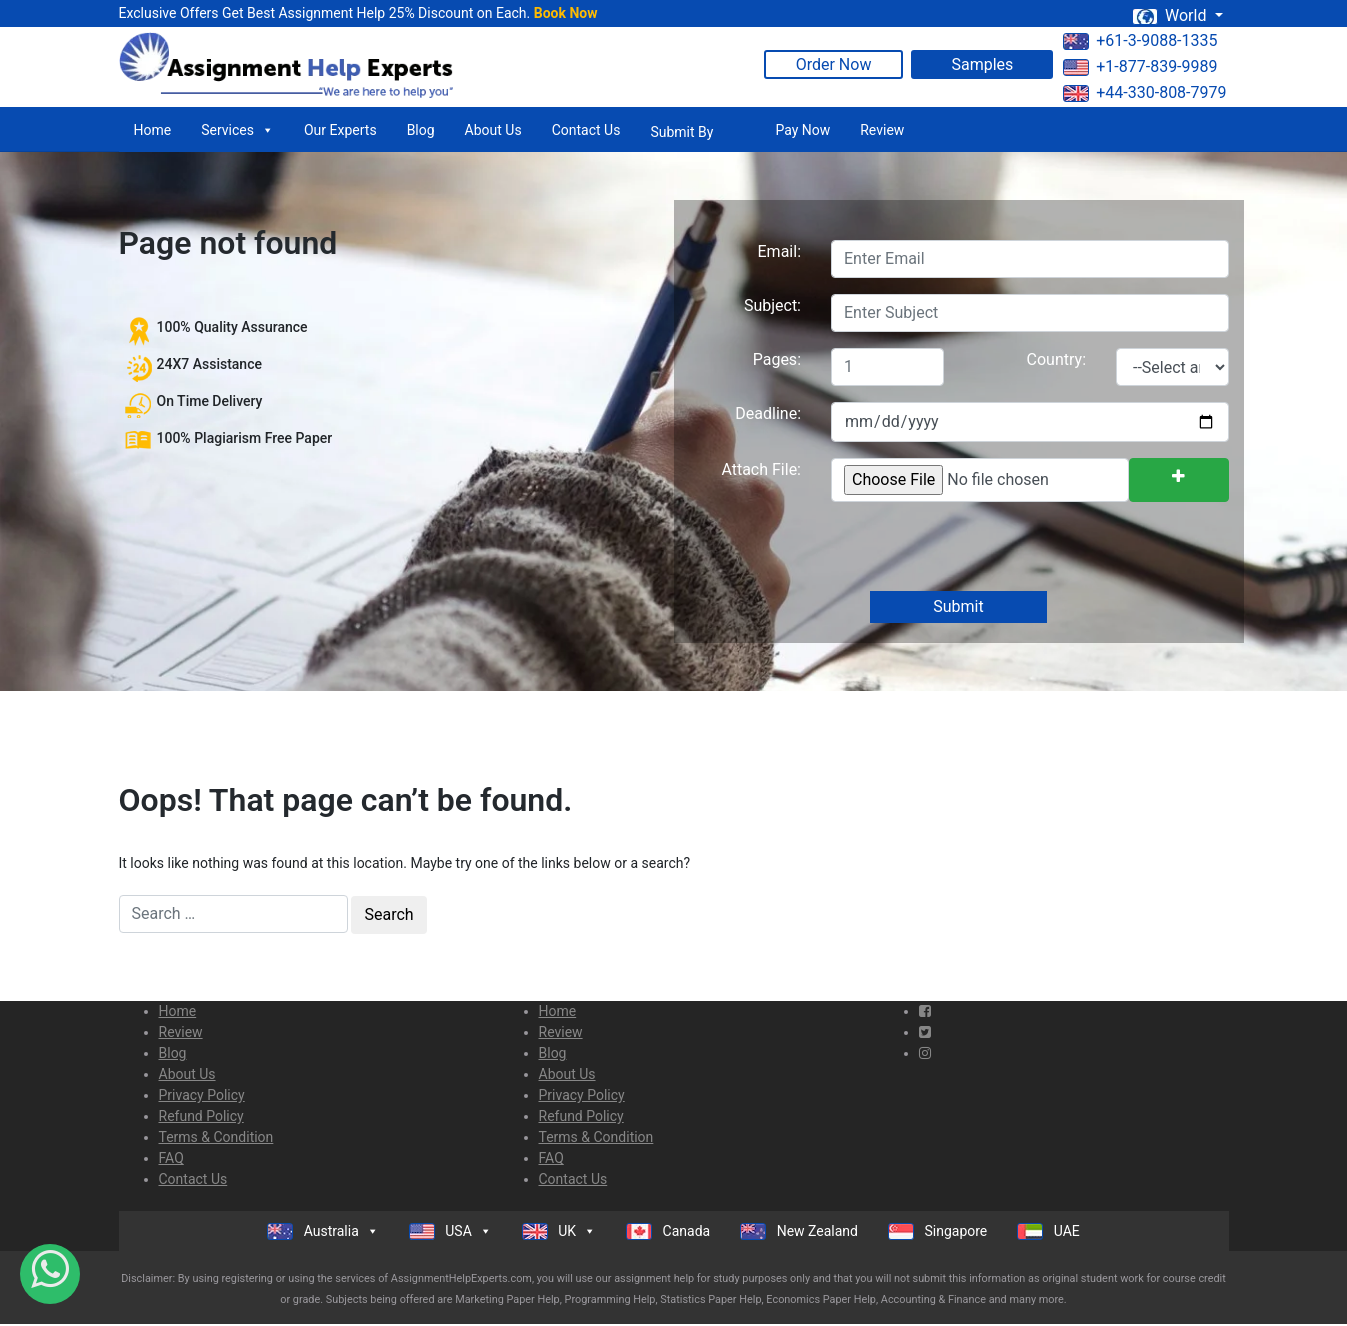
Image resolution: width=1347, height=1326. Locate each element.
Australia (323, 1231)
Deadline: (768, 413)
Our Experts (340, 130)
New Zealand (799, 1231)
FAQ (171, 1158)
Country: (1056, 359)
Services (237, 130)
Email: (779, 251)
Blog (421, 130)
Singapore (937, 1231)
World (1171, 15)
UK (559, 1231)
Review (882, 130)
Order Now (834, 64)
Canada (668, 1231)
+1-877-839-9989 (1140, 66)
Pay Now (802, 130)
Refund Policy (201, 1116)
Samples (982, 64)
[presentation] (981, 548)
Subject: (772, 305)
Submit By (681, 132)
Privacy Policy (202, 1095)
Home (153, 130)
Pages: (777, 359)
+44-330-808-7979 (1144, 92)
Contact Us (586, 130)
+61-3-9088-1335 (1140, 40)
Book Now (566, 13)
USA (450, 1231)
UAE (1048, 1231)
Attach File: (761, 469)
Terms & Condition (216, 1137)
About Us (493, 130)
